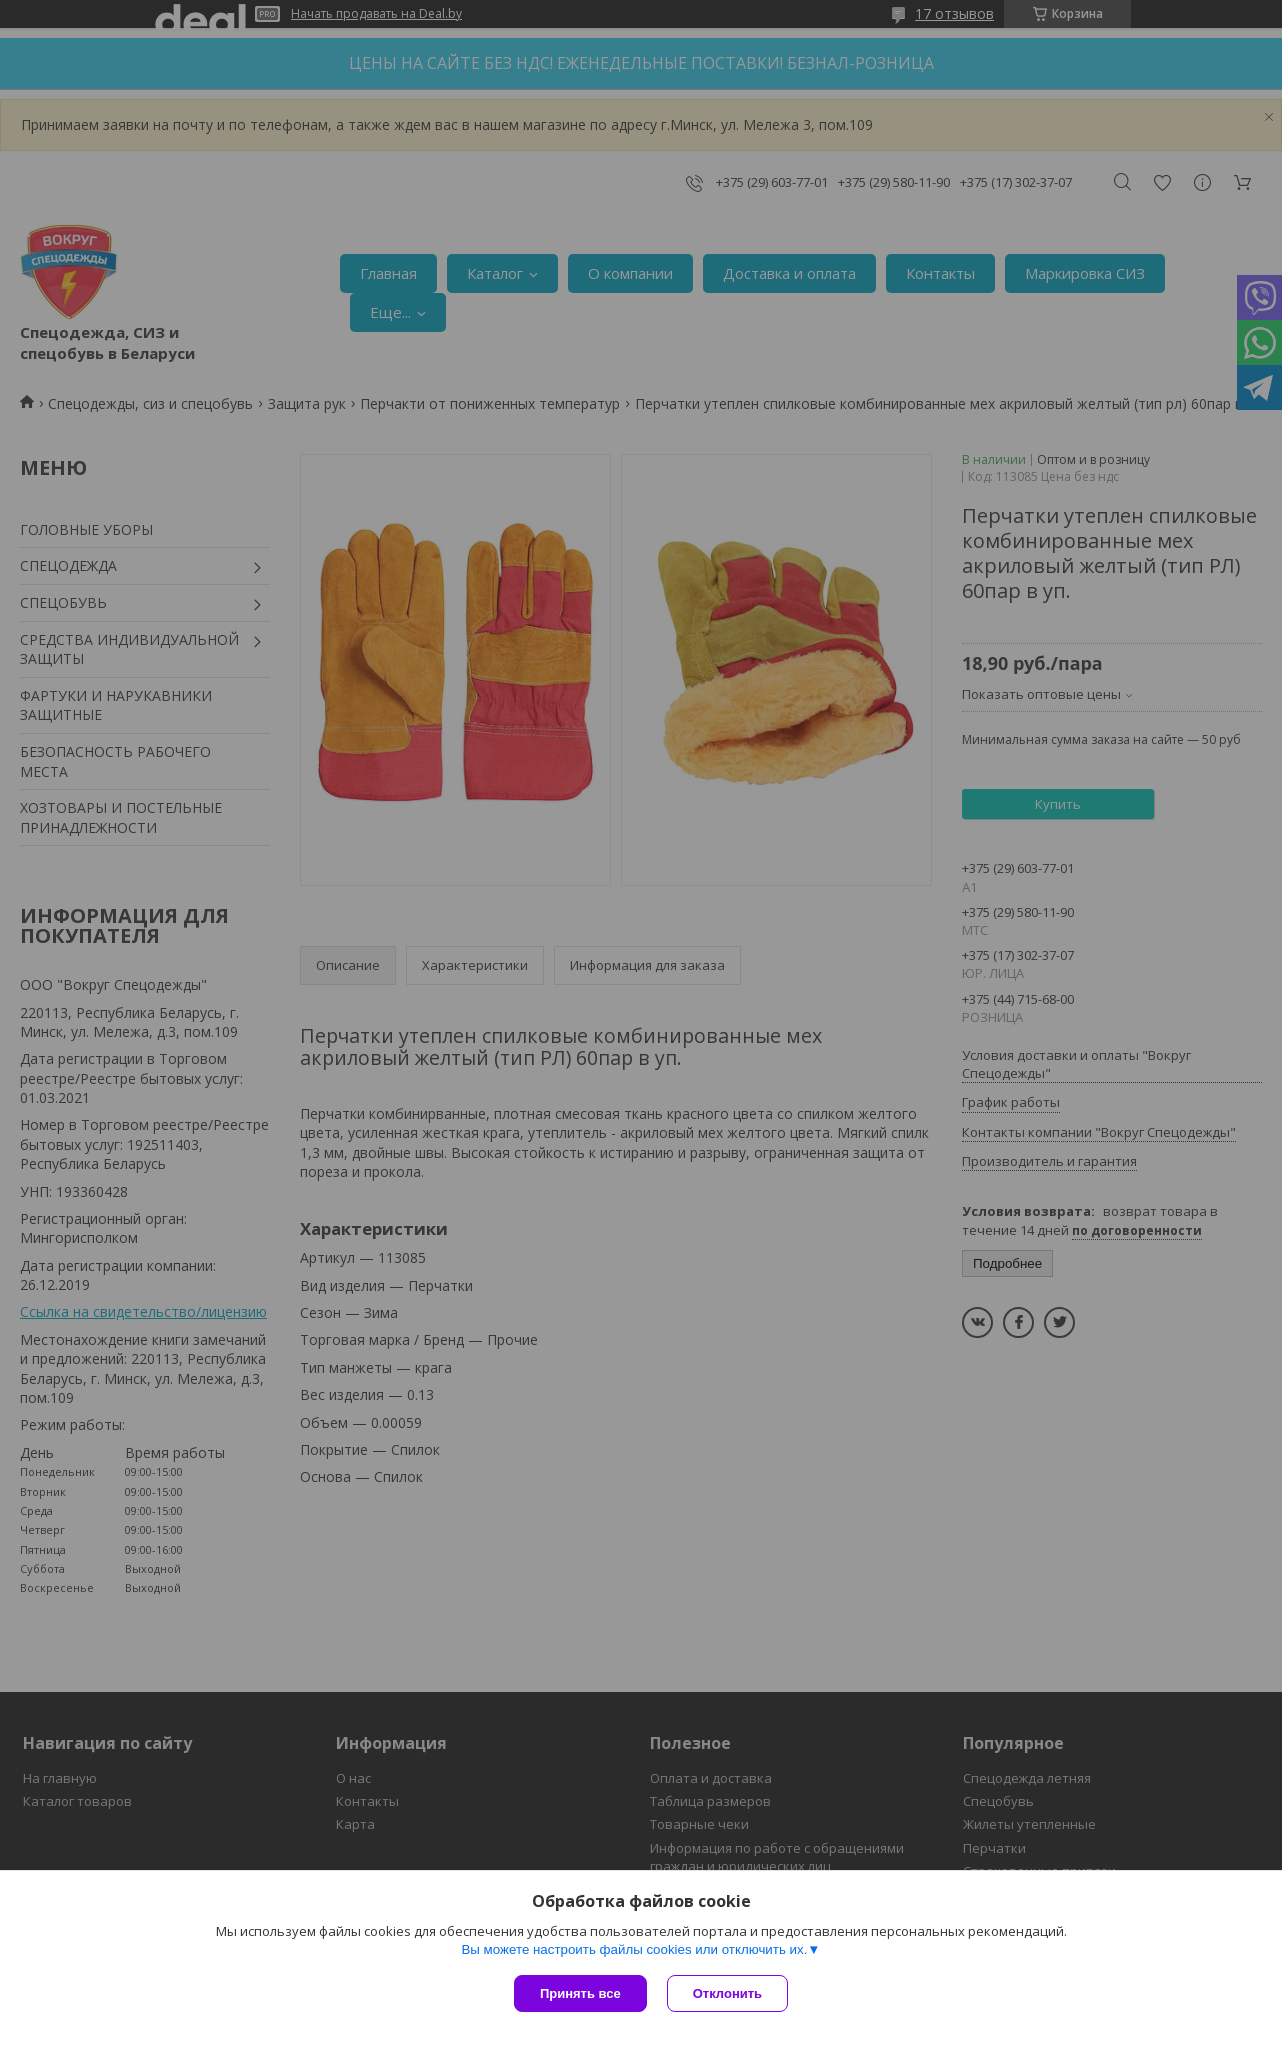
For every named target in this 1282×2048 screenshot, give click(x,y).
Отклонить (727, 1993)
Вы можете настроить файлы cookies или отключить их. (634, 1949)
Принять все (580, 1993)
